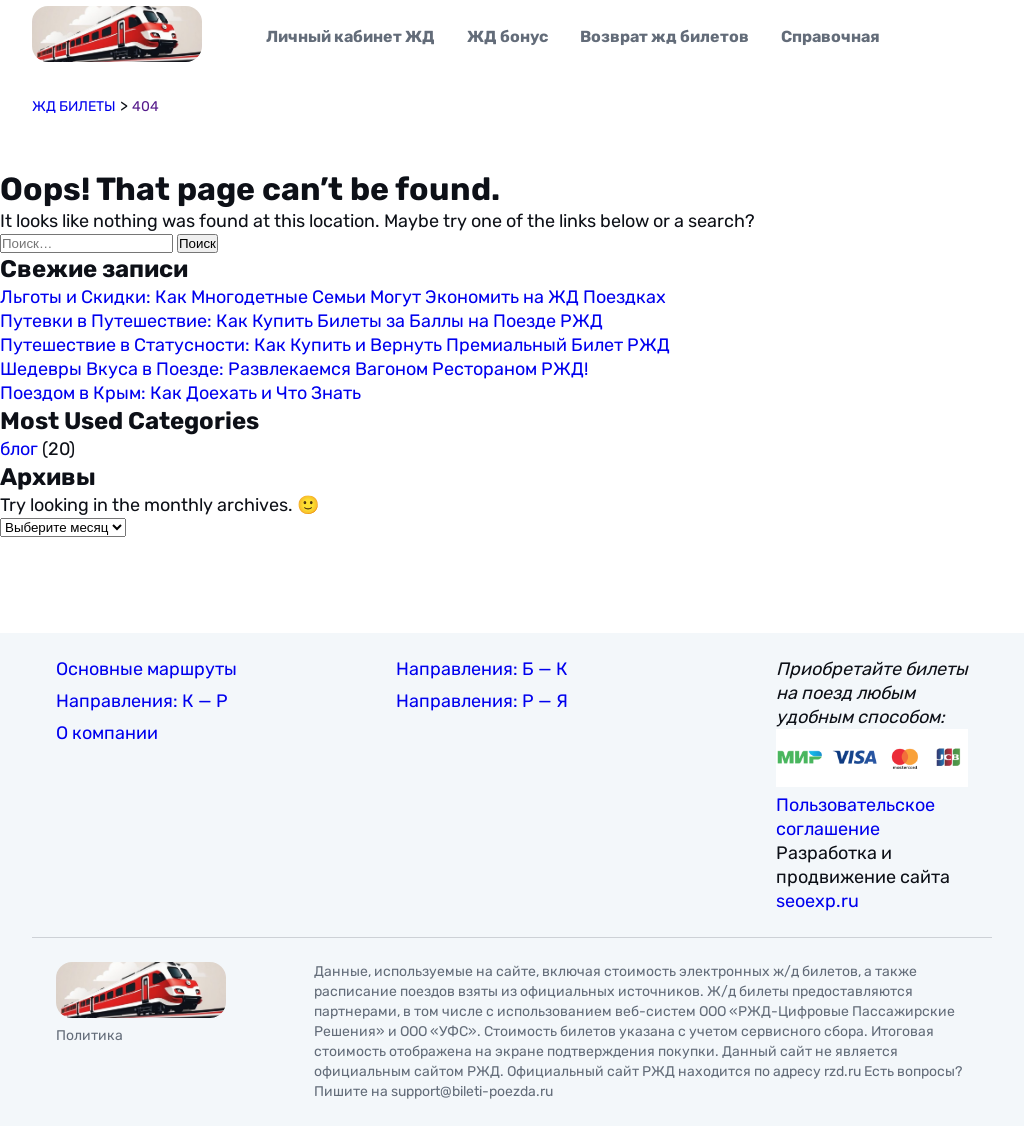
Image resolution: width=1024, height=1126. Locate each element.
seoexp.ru (817, 901)
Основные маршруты (146, 669)
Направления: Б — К (482, 669)
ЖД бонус (507, 36)
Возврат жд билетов (664, 36)
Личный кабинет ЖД (350, 36)
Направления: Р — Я (482, 701)
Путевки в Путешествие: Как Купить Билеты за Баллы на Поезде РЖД (301, 321)
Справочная (830, 36)
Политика (89, 1035)
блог (19, 449)
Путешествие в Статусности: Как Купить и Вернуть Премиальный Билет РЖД (335, 345)
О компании (107, 733)
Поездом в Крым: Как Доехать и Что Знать (180, 393)
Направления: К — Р (142, 701)
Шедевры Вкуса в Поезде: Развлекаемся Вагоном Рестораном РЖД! (294, 369)
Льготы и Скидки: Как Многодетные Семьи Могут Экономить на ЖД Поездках (333, 297)
